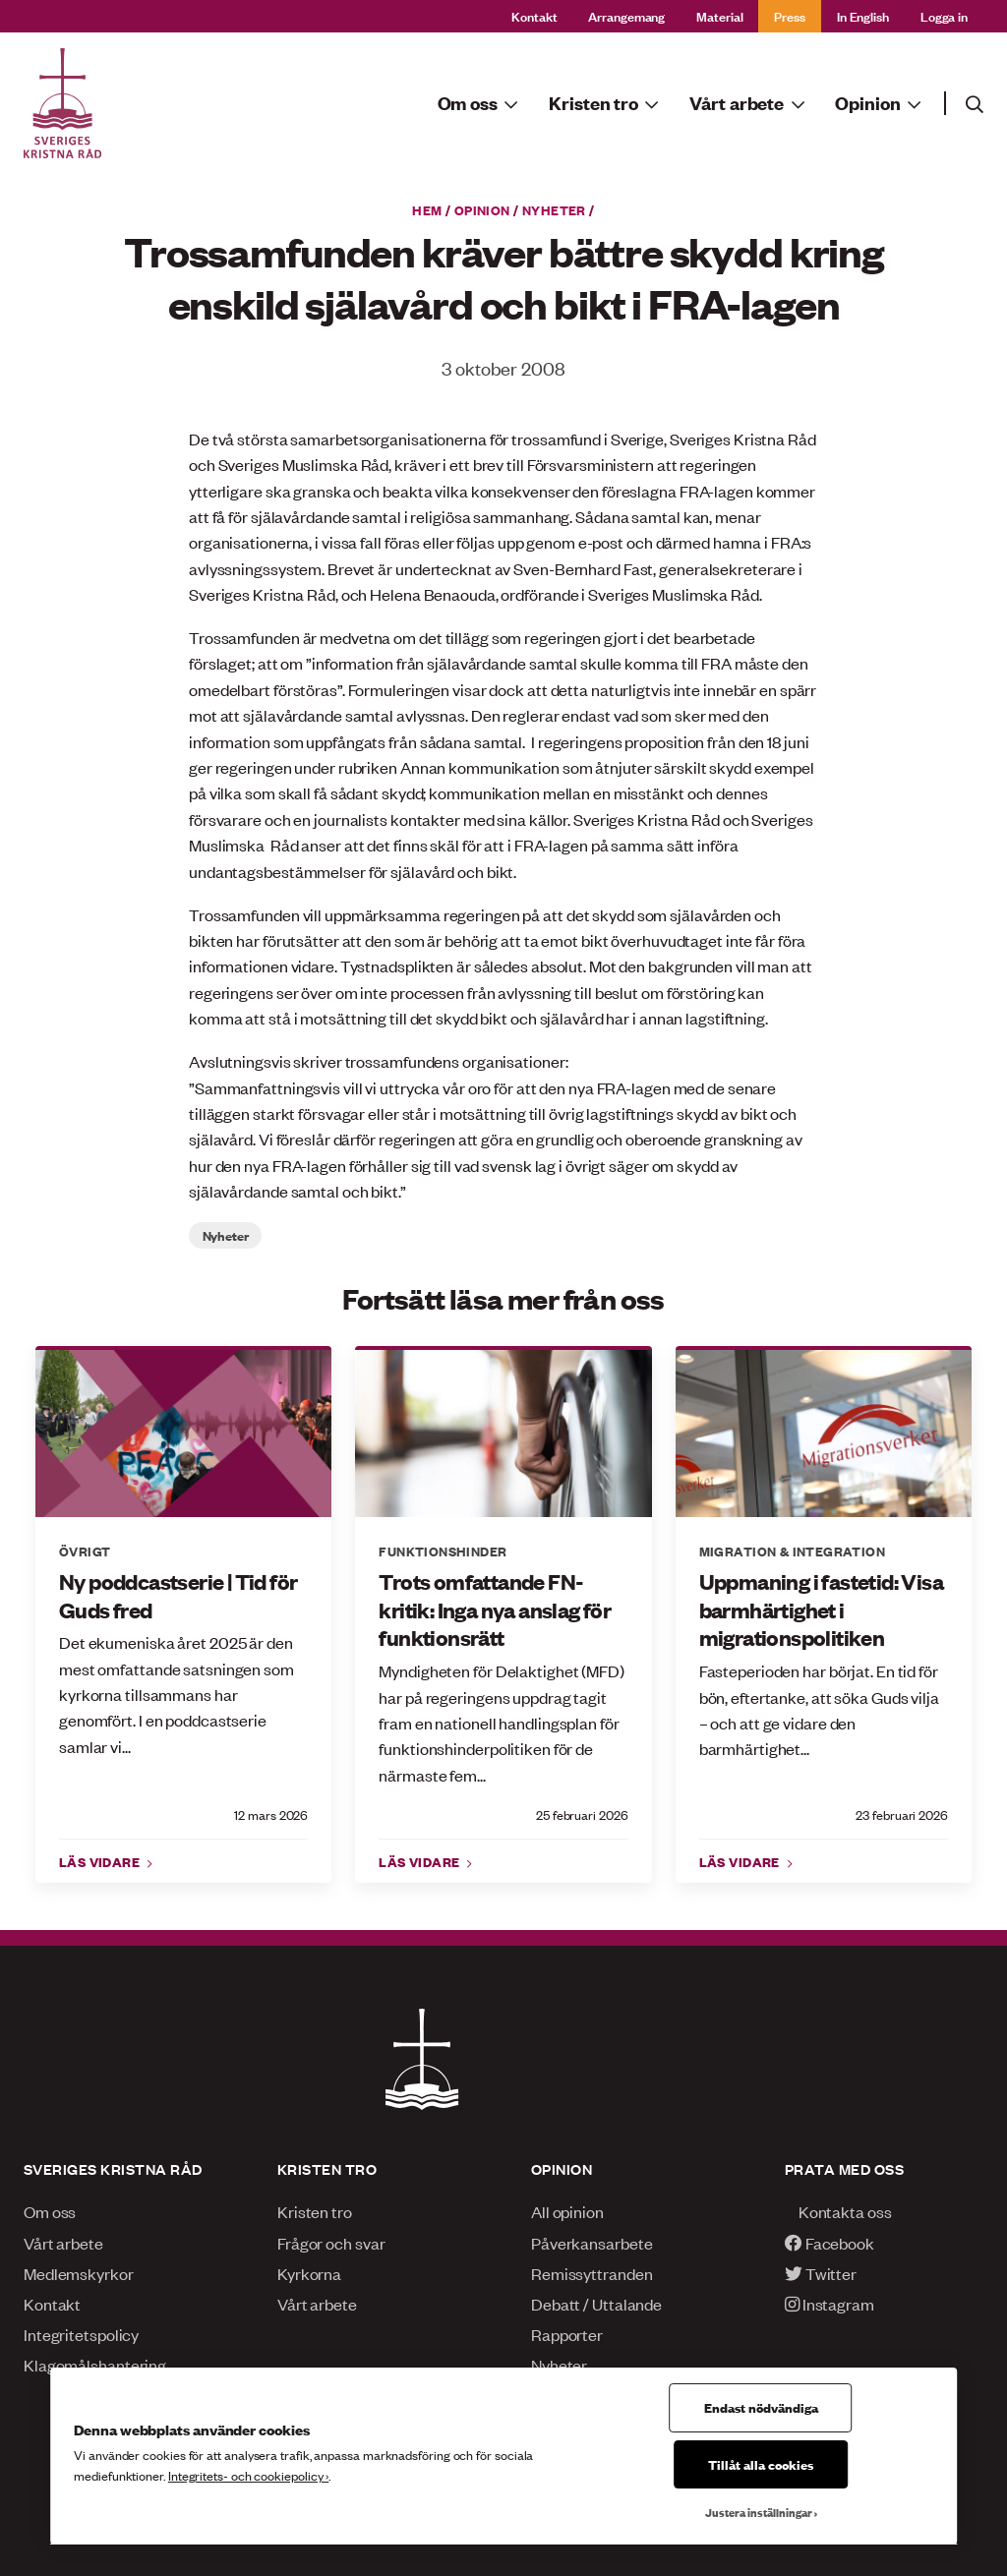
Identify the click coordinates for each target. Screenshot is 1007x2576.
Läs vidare (101, 1861)
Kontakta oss (838, 2211)
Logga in (944, 15)
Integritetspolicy (81, 2334)
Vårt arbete (63, 2243)
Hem (427, 209)
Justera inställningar (758, 2512)
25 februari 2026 (582, 1814)
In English (863, 15)
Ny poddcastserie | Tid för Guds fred (178, 1595)
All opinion (567, 2211)
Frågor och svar (331, 2243)
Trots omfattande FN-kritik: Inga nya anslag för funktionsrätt (495, 1609)
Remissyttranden (591, 2273)
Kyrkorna (309, 2273)
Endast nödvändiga (761, 2407)
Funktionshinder (442, 1550)
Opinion (482, 209)
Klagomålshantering (95, 2364)
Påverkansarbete (591, 2243)
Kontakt (534, 15)
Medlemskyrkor (79, 2273)
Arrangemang (626, 15)
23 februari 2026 (902, 1814)
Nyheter (554, 209)
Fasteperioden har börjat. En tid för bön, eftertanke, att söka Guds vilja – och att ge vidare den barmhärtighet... (819, 1709)
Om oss (50, 2211)
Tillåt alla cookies (760, 2464)
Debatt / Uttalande (596, 2303)
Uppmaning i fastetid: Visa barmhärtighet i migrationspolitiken (821, 1609)
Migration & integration (792, 1550)
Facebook (829, 2243)
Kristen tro (314, 2211)
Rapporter (567, 2334)
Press (789, 15)
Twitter (821, 2273)
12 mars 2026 (271, 1814)
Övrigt (84, 1550)
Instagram (829, 2303)
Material (719, 15)
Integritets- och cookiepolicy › (248, 2475)
